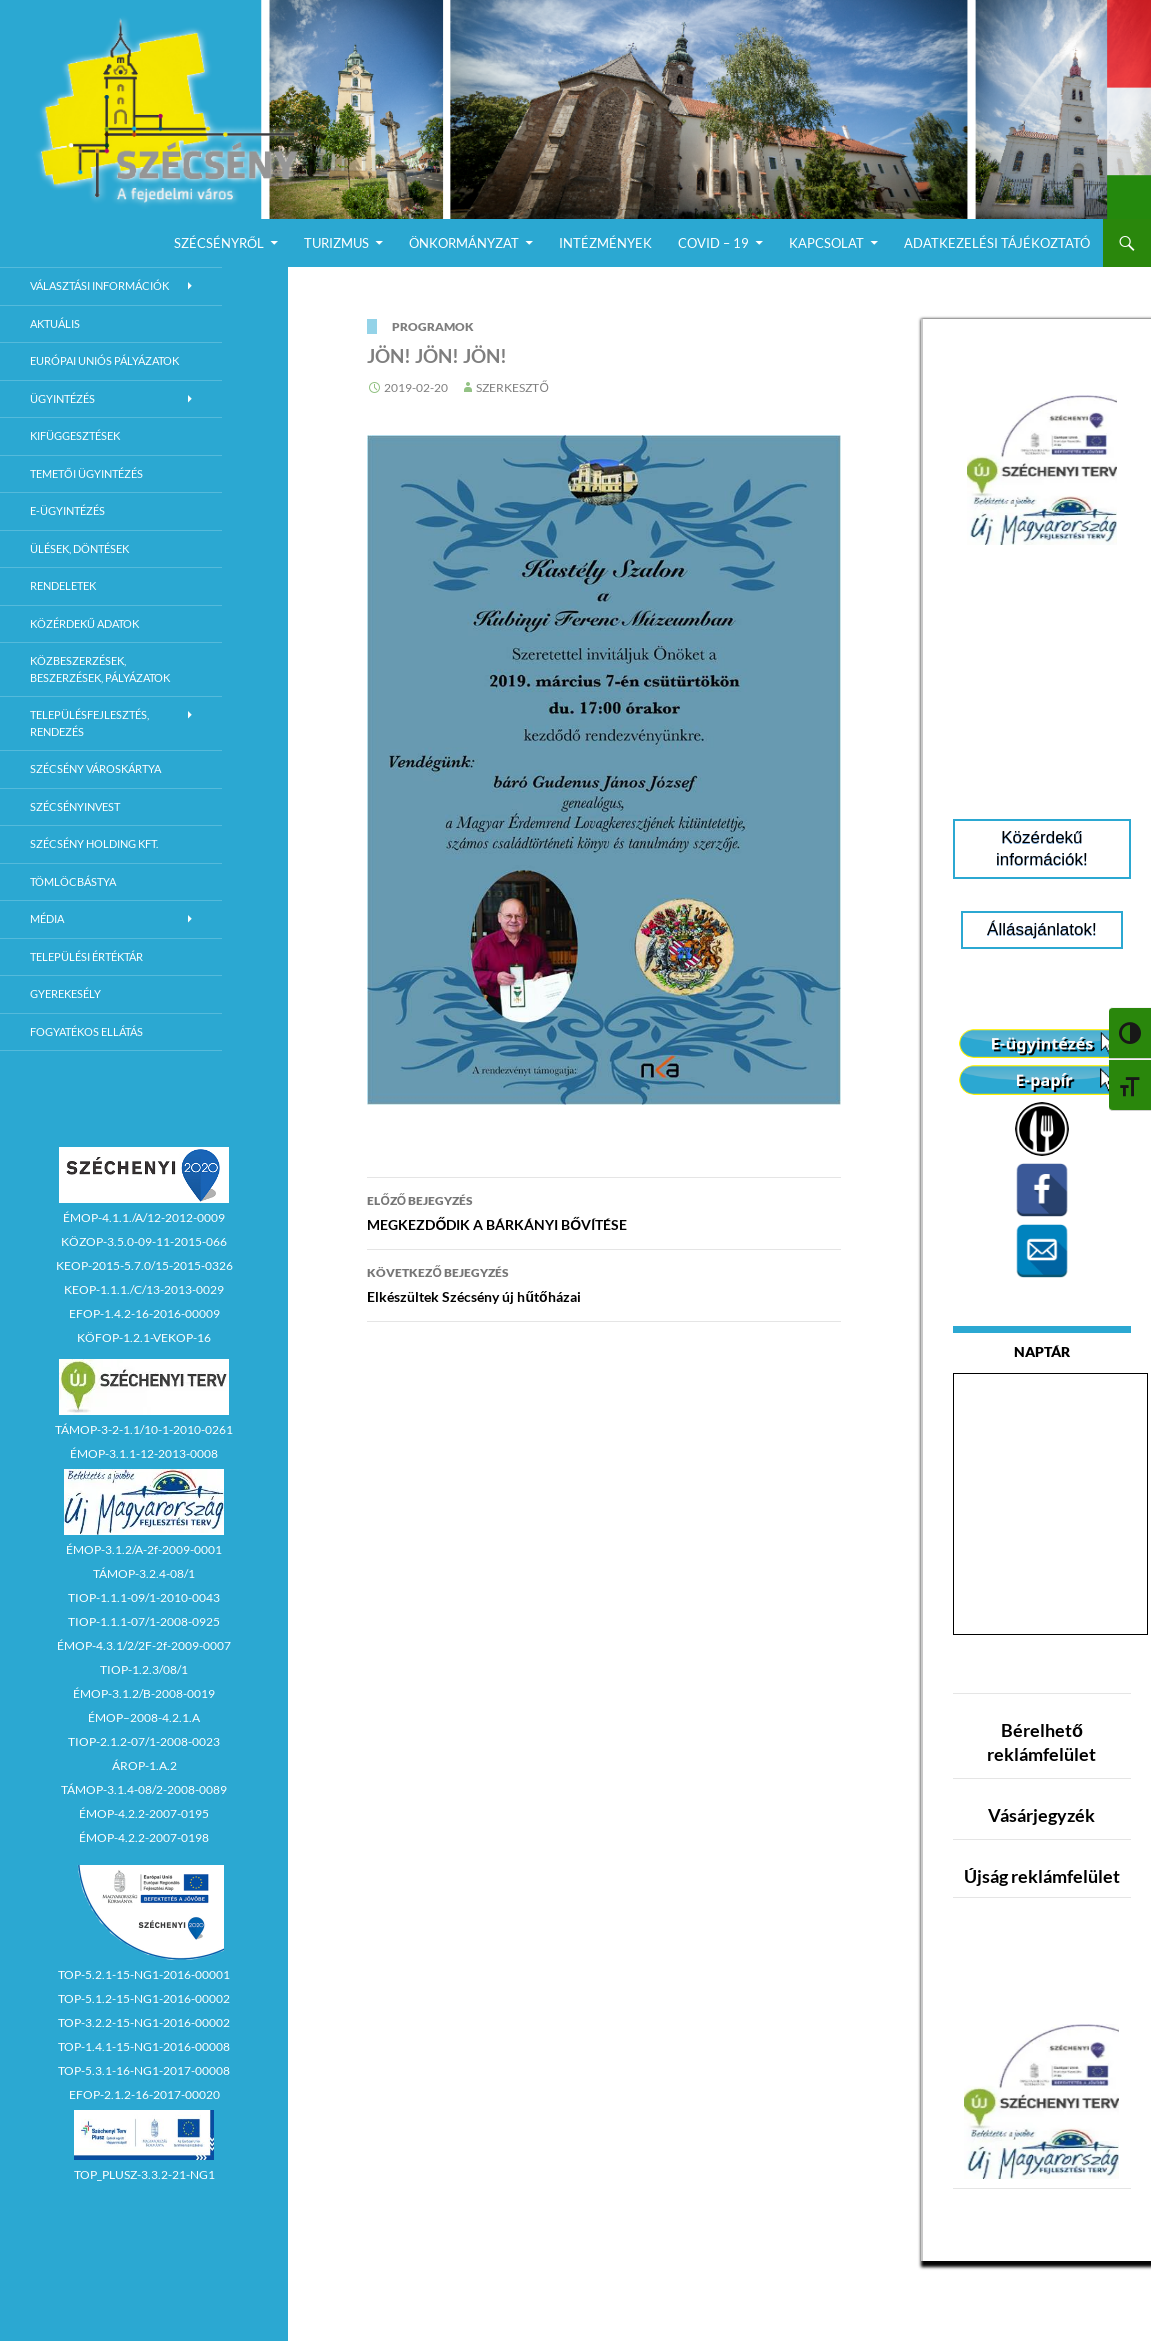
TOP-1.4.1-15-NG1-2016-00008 (144, 2046)
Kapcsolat (826, 243)
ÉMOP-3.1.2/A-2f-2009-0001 (144, 1549)
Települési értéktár (86, 956)
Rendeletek (63, 585)
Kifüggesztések (75, 435)
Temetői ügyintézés (86, 473)
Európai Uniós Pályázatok (104, 360)
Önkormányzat (464, 243)
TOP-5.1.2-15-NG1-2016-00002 (144, 1998)
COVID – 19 (713, 243)
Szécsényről (219, 243)
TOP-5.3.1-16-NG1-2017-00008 (144, 2070)
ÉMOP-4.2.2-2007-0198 (144, 1837)
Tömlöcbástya (73, 881)
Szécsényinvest (75, 806)
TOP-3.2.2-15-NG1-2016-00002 (144, 2022)
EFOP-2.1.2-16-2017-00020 (144, 2094)
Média (47, 918)
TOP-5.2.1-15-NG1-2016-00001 (144, 1974)
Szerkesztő (512, 387)
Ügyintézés (62, 398)
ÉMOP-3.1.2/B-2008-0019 (144, 1693)
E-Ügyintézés (67, 510)
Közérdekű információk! (1042, 848)
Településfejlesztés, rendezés (89, 723)
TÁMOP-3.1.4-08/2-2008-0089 (144, 1789)
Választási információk (99, 285)
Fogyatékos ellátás (86, 1031)
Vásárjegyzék (1041, 1815)
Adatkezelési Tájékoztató (997, 243)
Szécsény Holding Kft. (94, 843)
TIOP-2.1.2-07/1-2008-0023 (144, 1741)
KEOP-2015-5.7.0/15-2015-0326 (144, 1265)
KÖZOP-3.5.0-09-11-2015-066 (144, 1241)
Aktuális (55, 323)
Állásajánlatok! (1042, 929)
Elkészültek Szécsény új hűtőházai (604, 1283)
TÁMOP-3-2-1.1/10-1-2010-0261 (144, 1429)
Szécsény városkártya (95, 768)
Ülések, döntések (79, 548)
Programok (433, 326)
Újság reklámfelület (1042, 1876)
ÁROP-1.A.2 (144, 1765)
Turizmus (336, 243)
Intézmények (605, 243)
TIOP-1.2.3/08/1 (144, 1669)
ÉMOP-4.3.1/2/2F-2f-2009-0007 (144, 1645)
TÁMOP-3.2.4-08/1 (144, 1573)
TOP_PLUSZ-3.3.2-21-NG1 (144, 2174)
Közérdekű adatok (84, 623)
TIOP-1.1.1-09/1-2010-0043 (144, 1597)
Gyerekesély (65, 993)
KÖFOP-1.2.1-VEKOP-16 (144, 1337)
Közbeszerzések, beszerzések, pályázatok (100, 669)
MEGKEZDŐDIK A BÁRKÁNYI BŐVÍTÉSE (604, 1211)
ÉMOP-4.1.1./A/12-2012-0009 (144, 1217)
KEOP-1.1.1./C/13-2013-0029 (144, 1289)
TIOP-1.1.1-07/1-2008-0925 (144, 1621)
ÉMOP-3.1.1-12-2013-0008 (144, 1453)
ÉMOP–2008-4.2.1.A (144, 1717)
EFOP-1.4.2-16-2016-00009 (144, 1313)
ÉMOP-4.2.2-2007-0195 (144, 1813)
